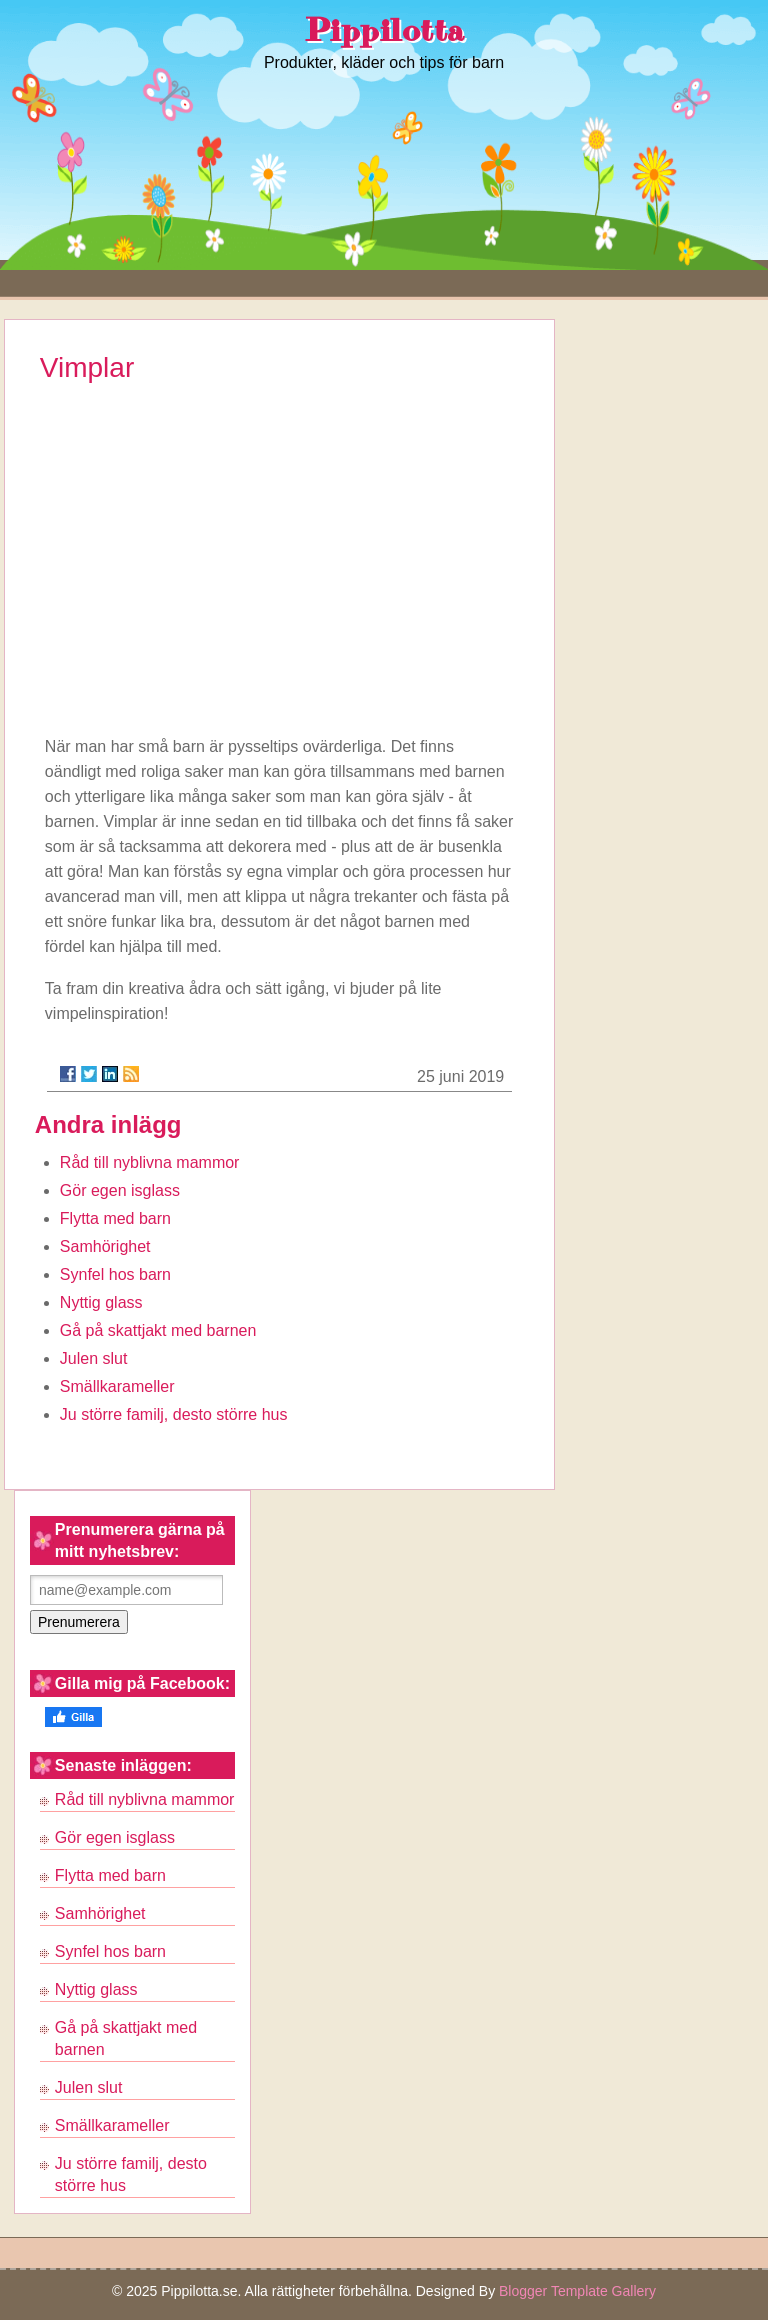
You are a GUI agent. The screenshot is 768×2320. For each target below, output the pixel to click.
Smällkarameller (117, 1386)
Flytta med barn (115, 1218)
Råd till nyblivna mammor (150, 1162)
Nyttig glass (101, 1302)
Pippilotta (384, 31)
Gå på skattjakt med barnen (158, 1330)
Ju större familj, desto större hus (174, 1414)
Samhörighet (105, 1246)
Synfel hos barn (115, 1274)
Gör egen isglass (120, 1190)
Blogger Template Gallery (577, 2291)
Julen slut (94, 1358)
